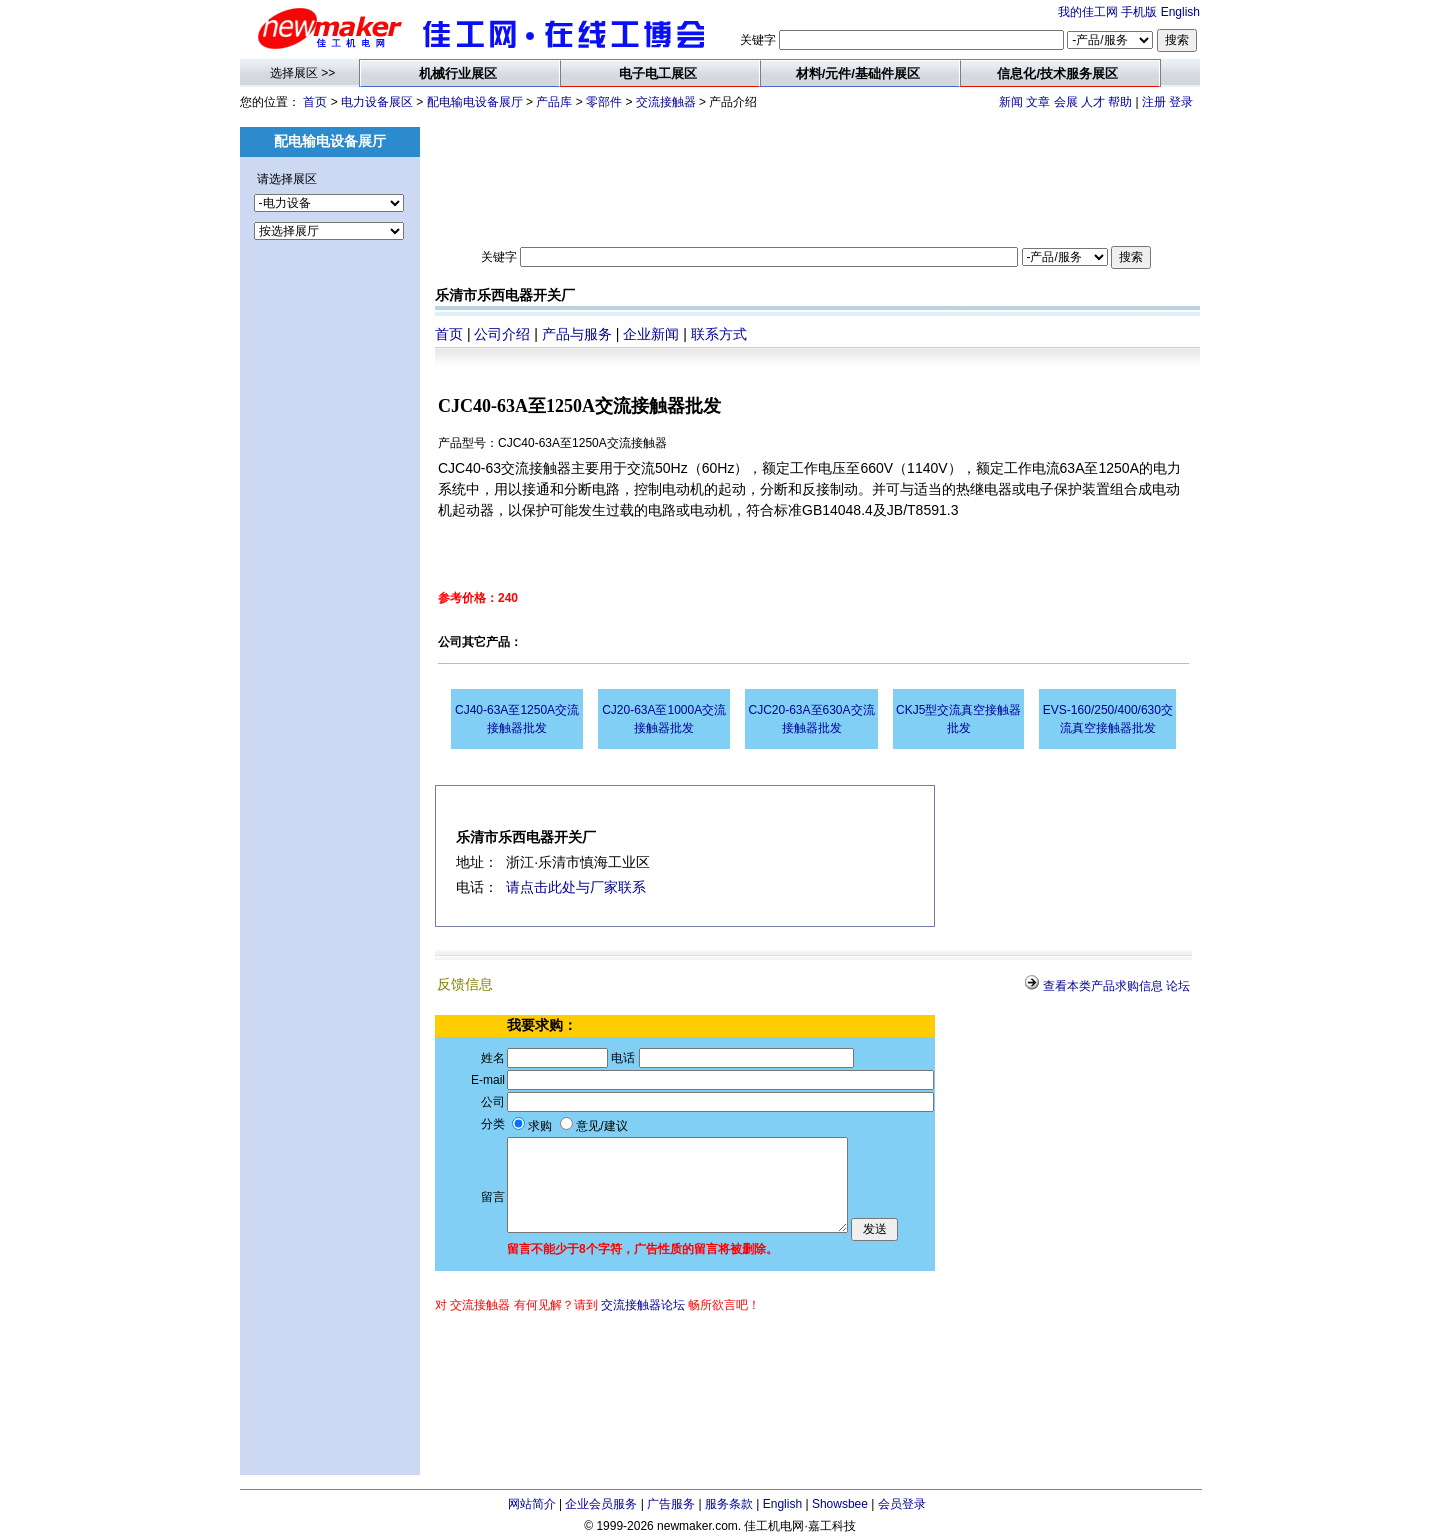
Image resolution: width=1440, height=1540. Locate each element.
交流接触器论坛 (643, 1305)
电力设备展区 (377, 102)
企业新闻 (651, 334)
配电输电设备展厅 (475, 102)
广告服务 (671, 1504)
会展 (1066, 102)
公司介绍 (502, 334)
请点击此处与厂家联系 (576, 887)
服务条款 (729, 1504)
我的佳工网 (1088, 12)
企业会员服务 (601, 1504)
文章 (1038, 102)
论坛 (1178, 986)
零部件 (604, 102)
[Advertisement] (330, 606)
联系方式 (719, 334)
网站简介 (532, 1504)
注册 (1154, 102)
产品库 (554, 102)
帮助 (1120, 102)
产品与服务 (577, 334)
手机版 (1139, 12)
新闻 (1011, 102)
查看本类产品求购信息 (1103, 986)
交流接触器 (666, 102)
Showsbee (840, 1504)
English (1180, 12)
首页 (315, 102)
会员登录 (902, 1504)
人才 (1093, 102)
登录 (1181, 102)
